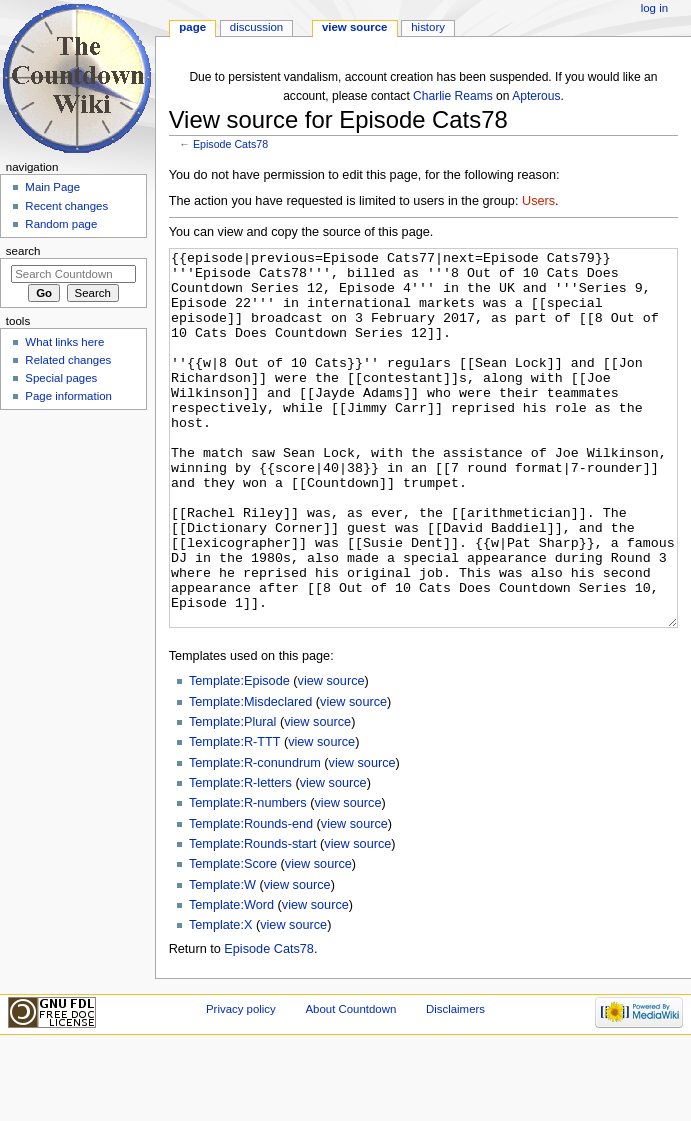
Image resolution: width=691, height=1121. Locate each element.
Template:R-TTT (234, 817)
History (428, 27)
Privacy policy (241, 1084)
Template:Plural (232, 797)
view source (331, 756)
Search (23, 251)
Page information (68, 396)
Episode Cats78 (230, 144)
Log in (654, 8)
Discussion (256, 27)
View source (355, 27)
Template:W (222, 960)
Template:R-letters (240, 858)
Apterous (536, 96)
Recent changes (66, 206)
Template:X (220, 1000)
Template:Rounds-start (253, 919)
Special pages (61, 378)
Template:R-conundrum (255, 838)
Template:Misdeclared (250, 777)
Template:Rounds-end (251, 899)
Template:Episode (239, 756)
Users (538, 201)
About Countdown (350, 1084)
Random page (61, 224)
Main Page (52, 187)
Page (192, 27)
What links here (64, 342)
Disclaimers (455, 1084)
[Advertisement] (73, 566)
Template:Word (231, 980)
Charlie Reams (453, 96)
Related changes (68, 360)
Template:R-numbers (248, 878)
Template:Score (233, 939)
